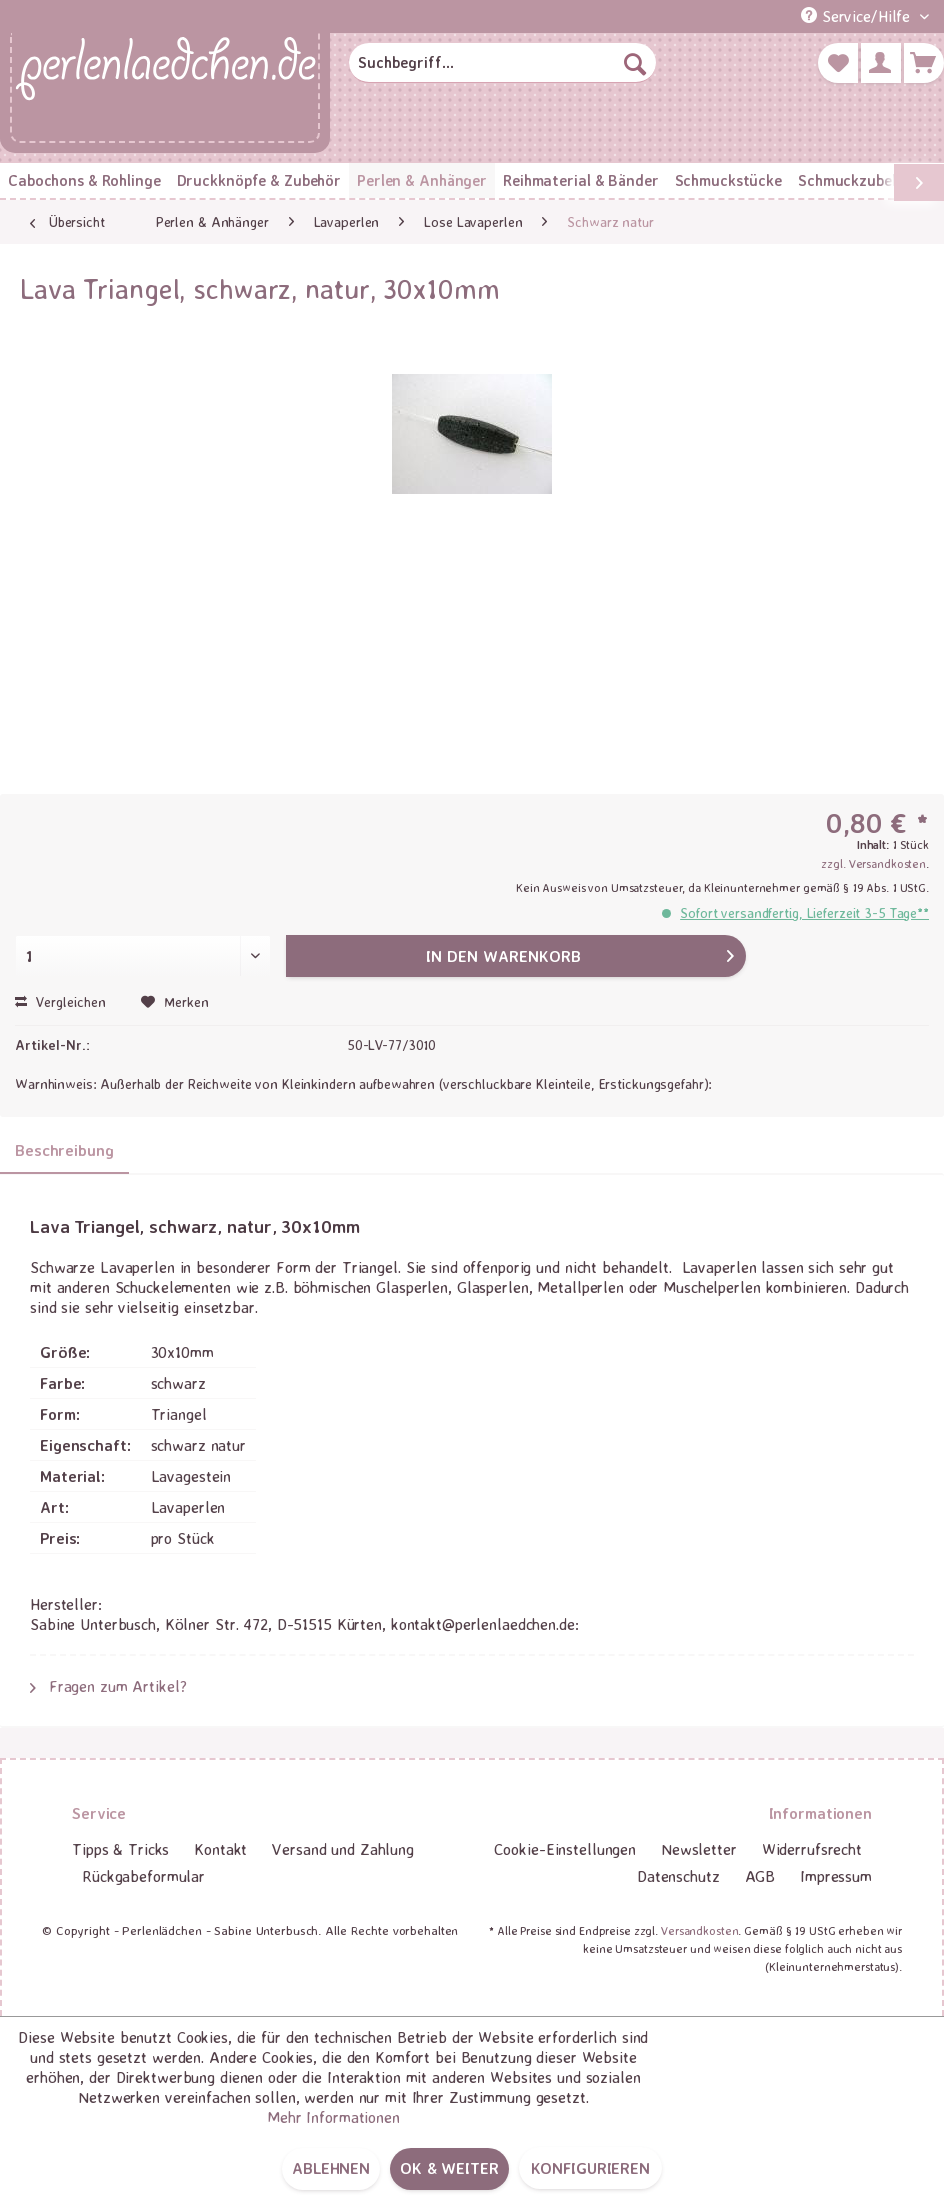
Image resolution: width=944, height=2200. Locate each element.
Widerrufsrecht (812, 1849)
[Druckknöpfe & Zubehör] (259, 180)
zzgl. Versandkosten (873, 863)
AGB (760, 1876)
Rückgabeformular (143, 1876)
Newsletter (699, 1849)
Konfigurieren (590, 2168)
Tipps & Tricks (120, 1849)
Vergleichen (60, 1001)
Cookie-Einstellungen (565, 1849)
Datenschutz (678, 1876)
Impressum (836, 1876)
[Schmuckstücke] (728, 180)
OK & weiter (449, 2168)
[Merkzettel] (838, 63)
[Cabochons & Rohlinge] (84, 180)
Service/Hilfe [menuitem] (858, 16)
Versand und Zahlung (343, 1849)
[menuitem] (502, 63)
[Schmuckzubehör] (856, 180)
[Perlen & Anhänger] (422, 180)
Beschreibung (64, 1150)
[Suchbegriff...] (502, 63)
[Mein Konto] (881, 63)
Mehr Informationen (333, 2117)
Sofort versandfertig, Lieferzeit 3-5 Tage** (804, 912)
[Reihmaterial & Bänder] (580, 180)
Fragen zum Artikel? (108, 1686)
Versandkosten (699, 1930)
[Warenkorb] (924, 63)
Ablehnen (331, 2168)
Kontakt (220, 1849)
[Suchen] (635, 63)
